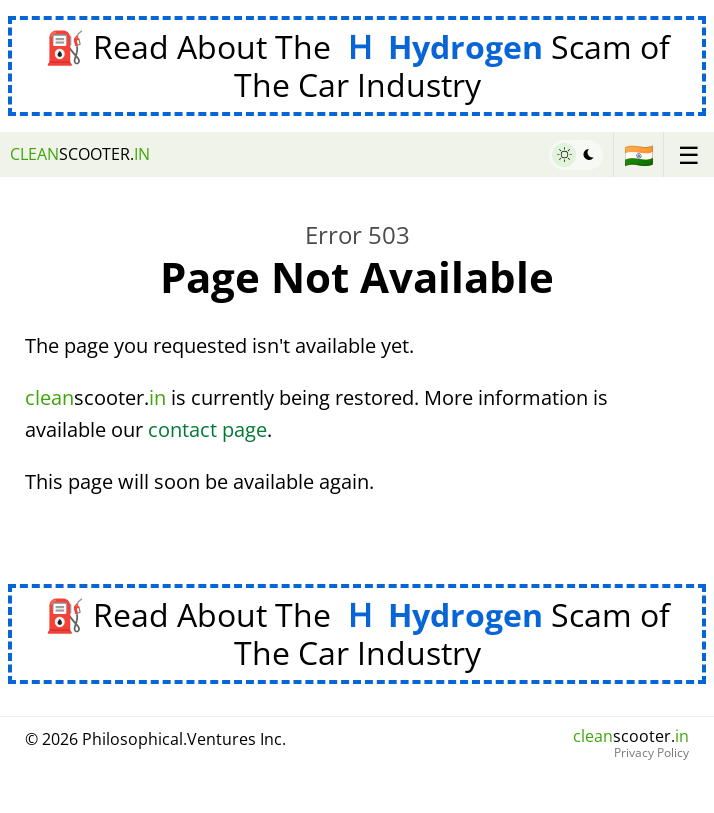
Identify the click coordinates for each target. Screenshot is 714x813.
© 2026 (155, 739)
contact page (207, 429)
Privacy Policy (651, 753)
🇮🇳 (639, 154)
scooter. (80, 154)
